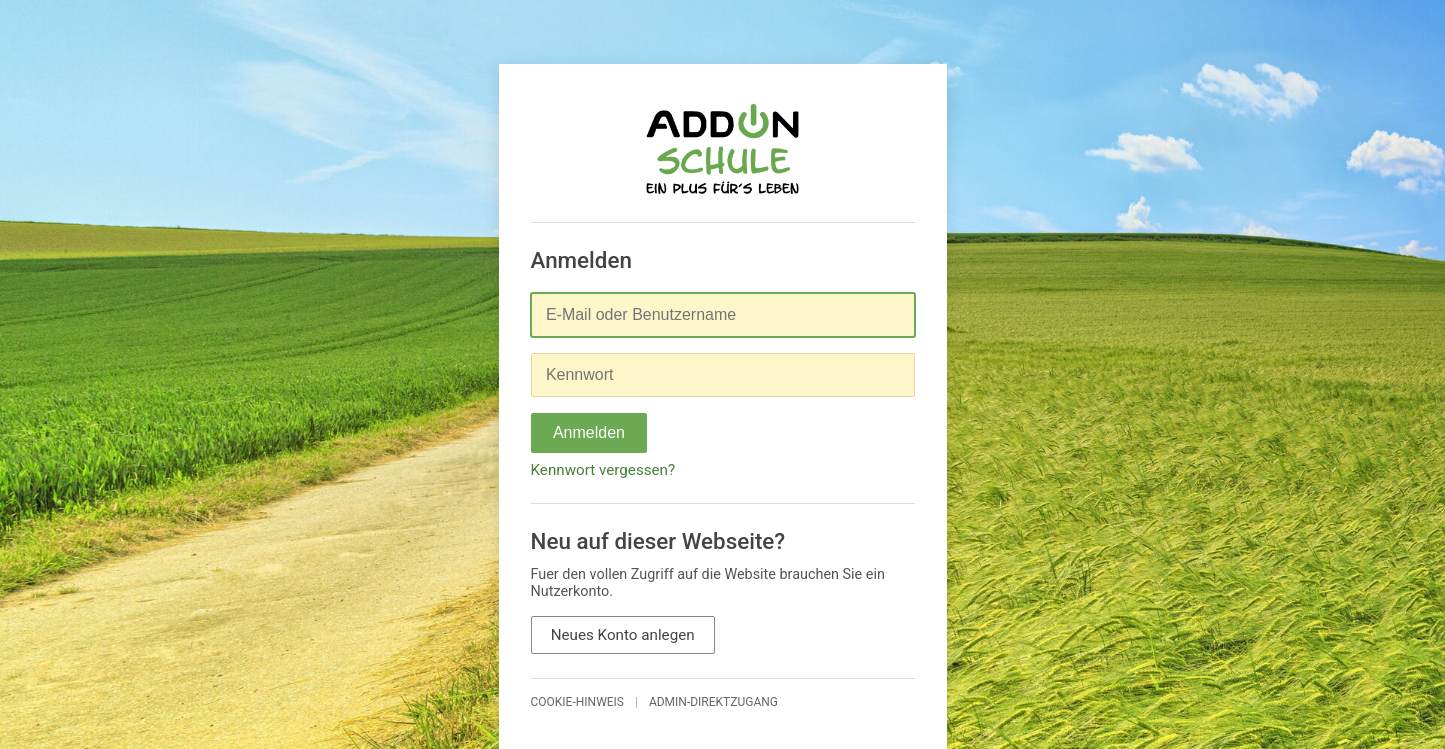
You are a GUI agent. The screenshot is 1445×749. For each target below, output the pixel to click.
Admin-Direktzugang (713, 702)
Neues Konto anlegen (623, 635)
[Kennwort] (723, 375)
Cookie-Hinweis (578, 702)
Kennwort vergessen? (603, 470)
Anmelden (589, 432)
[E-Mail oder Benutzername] (723, 315)
